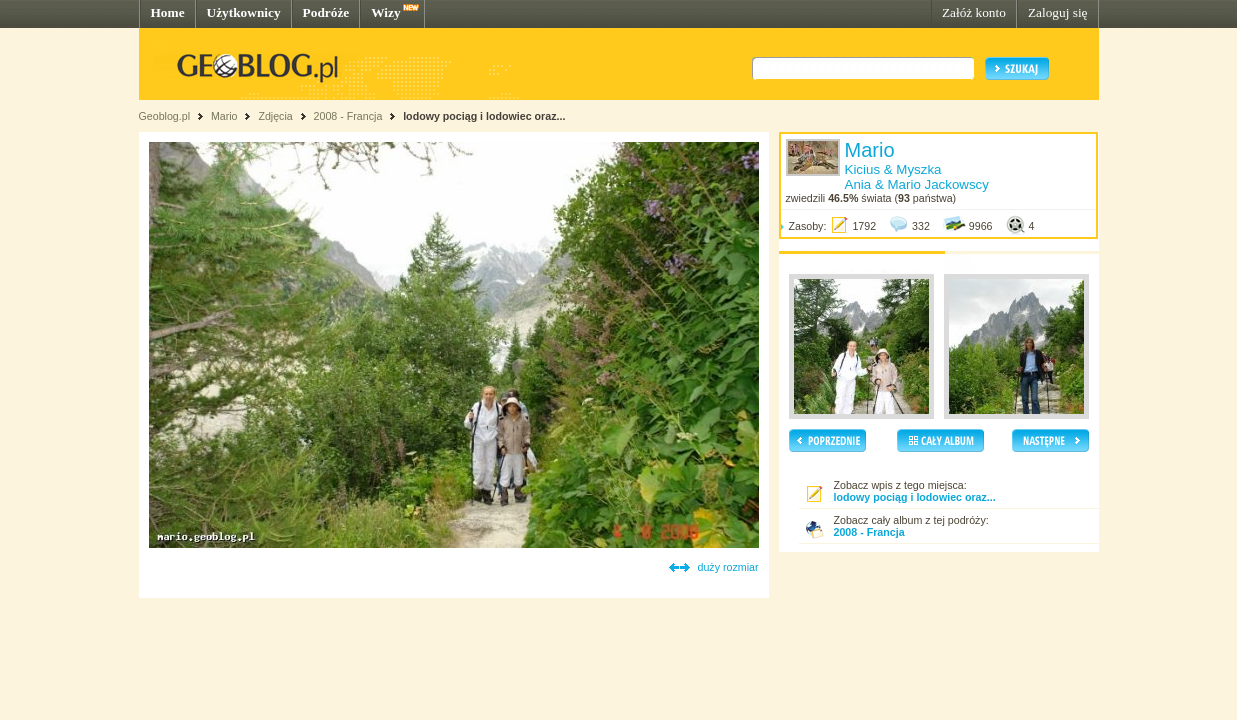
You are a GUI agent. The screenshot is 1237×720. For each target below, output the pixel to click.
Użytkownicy (244, 12)
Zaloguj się (1058, 12)
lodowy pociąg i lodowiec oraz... (484, 116)
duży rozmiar (728, 567)
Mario (224, 116)
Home (168, 12)
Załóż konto (974, 12)
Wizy (385, 12)
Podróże (326, 12)
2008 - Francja (348, 116)
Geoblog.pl (165, 116)
